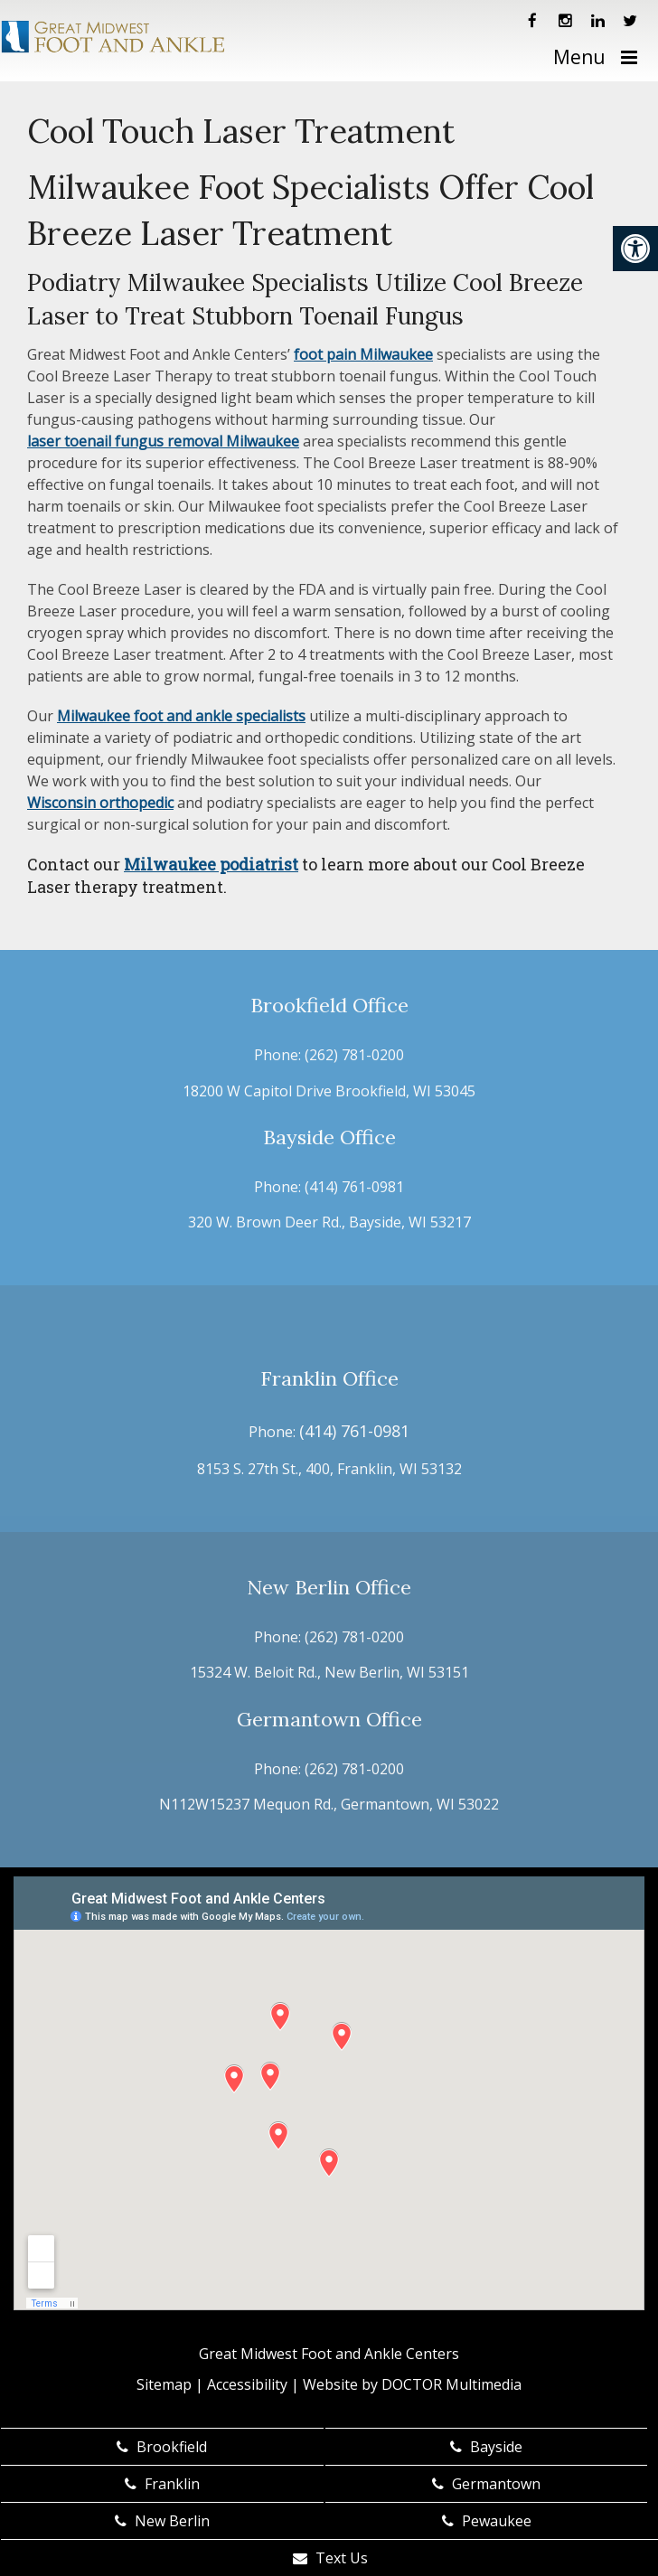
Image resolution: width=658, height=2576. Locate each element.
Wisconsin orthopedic (100, 803)
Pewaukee (486, 2521)
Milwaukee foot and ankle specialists (181, 716)
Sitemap (164, 2384)
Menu (579, 57)
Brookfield (162, 2447)
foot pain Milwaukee (363, 354)
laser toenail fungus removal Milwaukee (163, 441)
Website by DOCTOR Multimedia (412, 2384)
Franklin (162, 2484)
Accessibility (247, 2384)
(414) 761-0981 (354, 1187)
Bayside (486, 2447)
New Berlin (162, 2521)
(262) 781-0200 (354, 1055)
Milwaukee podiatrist (211, 864)
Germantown (486, 2484)
